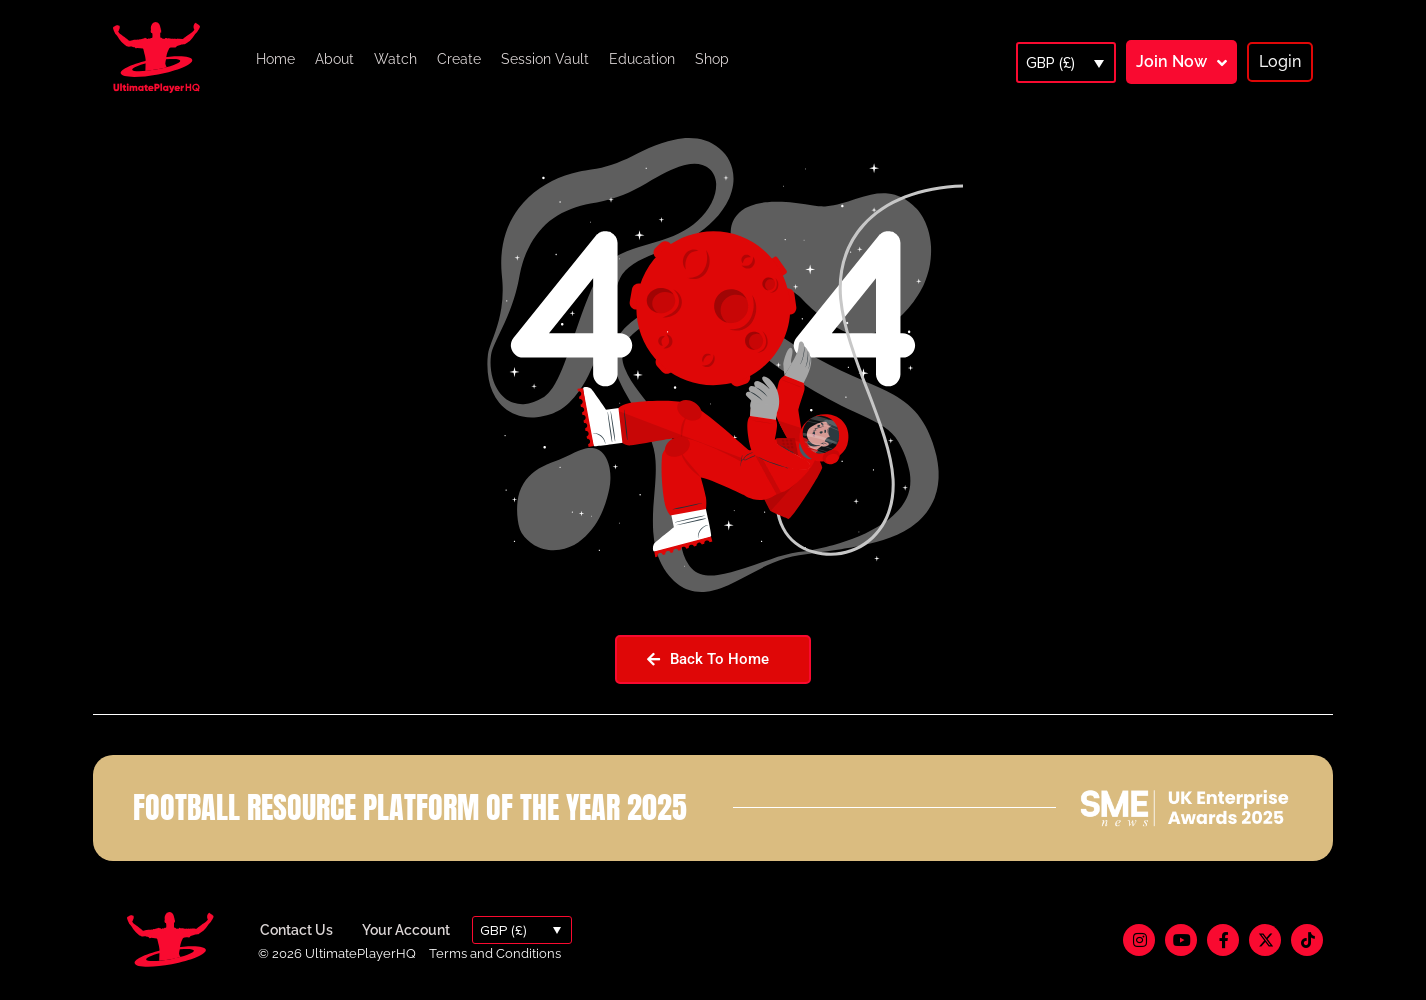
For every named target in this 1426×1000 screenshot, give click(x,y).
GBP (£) (1050, 63)
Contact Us (296, 930)
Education (642, 59)
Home (275, 59)
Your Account (406, 930)
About (334, 59)
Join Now (1171, 61)
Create (459, 59)
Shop (712, 59)
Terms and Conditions (495, 953)
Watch (395, 59)
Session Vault (545, 59)
